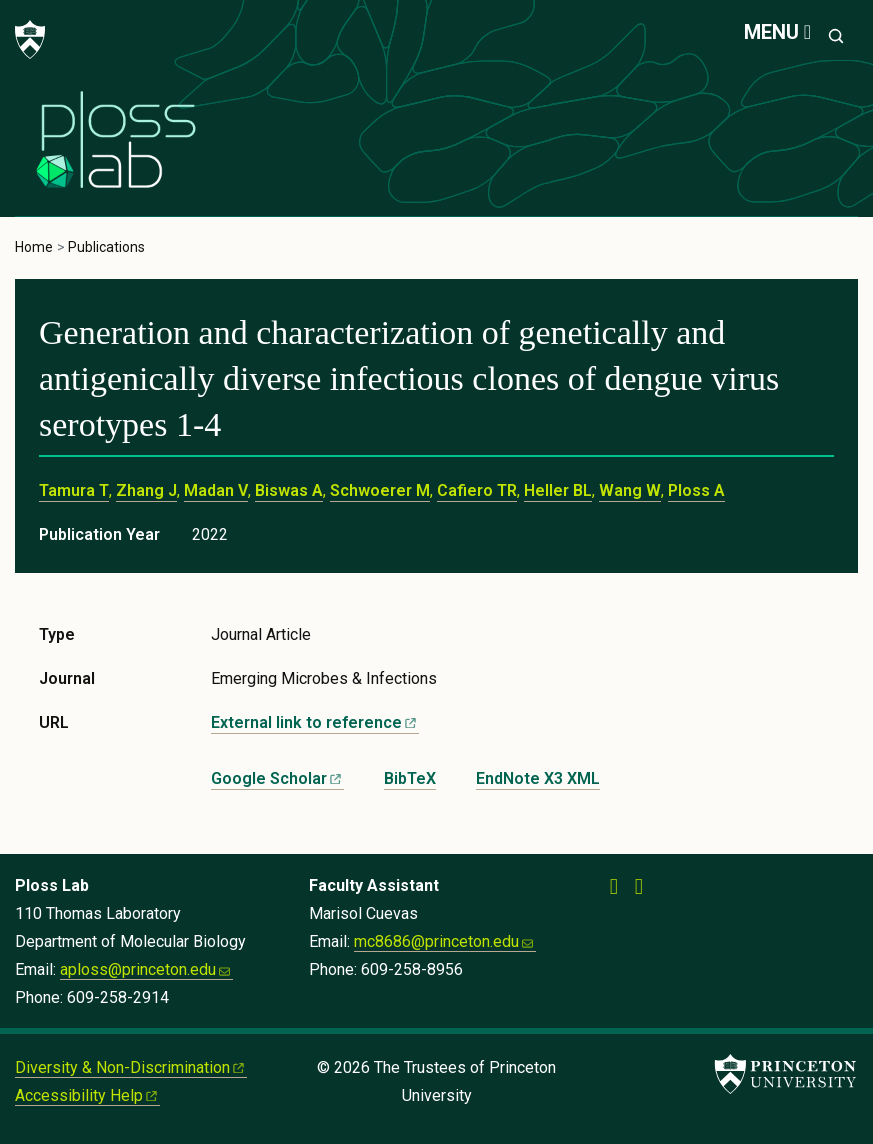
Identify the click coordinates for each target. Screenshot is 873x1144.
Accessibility (87, 1095)
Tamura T (74, 490)
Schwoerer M (380, 490)
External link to (315, 722)
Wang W (630, 490)
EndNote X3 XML (538, 778)
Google (277, 778)
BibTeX (410, 778)
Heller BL (558, 490)
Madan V (216, 490)
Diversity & (131, 1067)
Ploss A (696, 490)
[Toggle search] (836, 36)
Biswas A (289, 490)
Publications (106, 247)
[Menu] (777, 33)
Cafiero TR (477, 490)
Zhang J (146, 490)
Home (34, 247)
